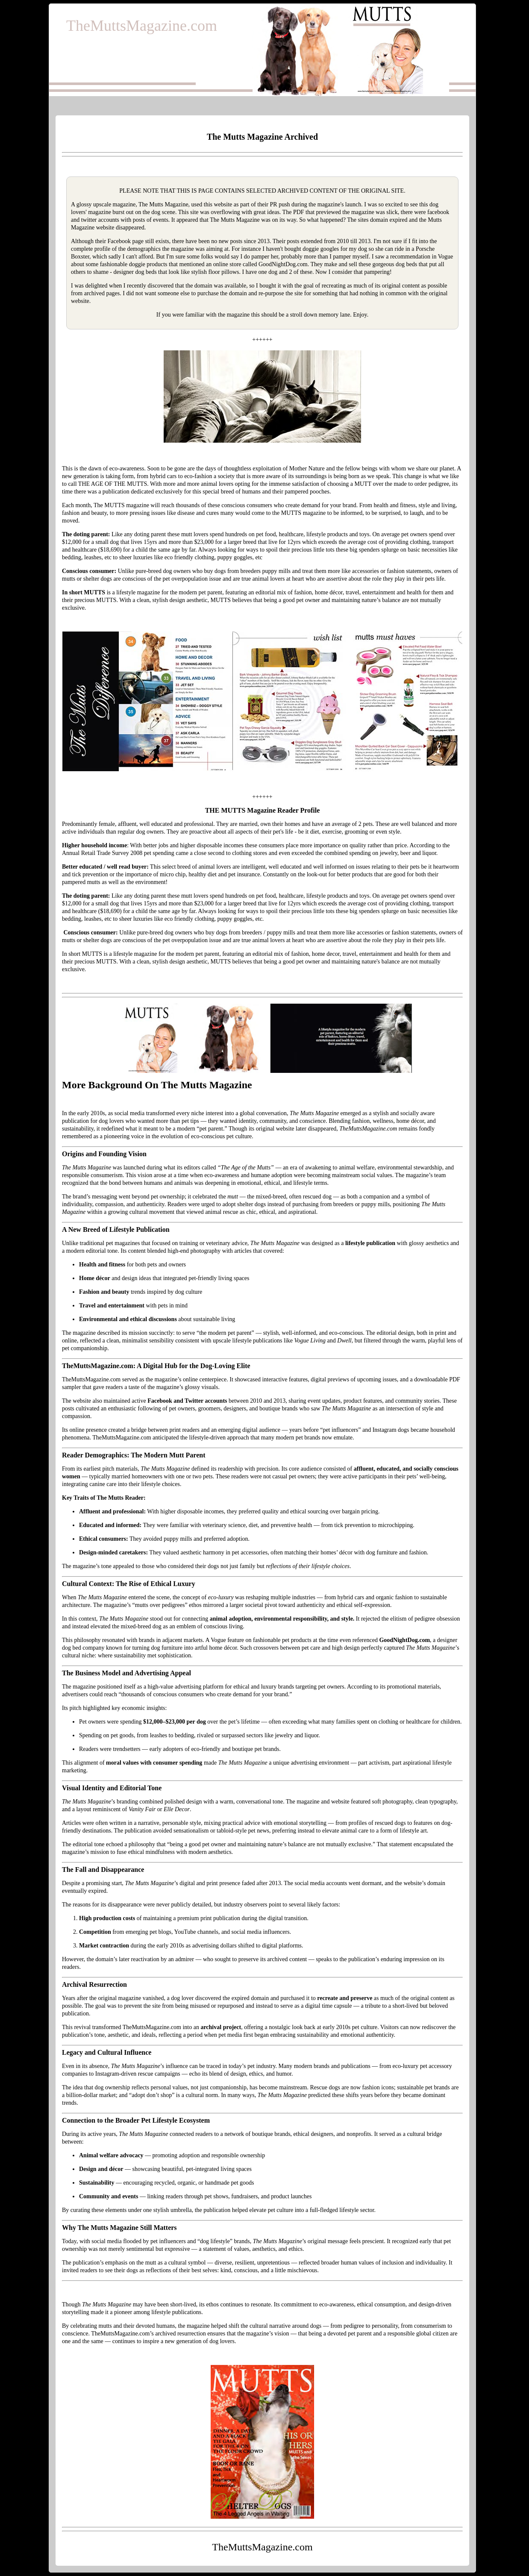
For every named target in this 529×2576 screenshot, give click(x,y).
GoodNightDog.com (283, 264)
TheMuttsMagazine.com (141, 25)
